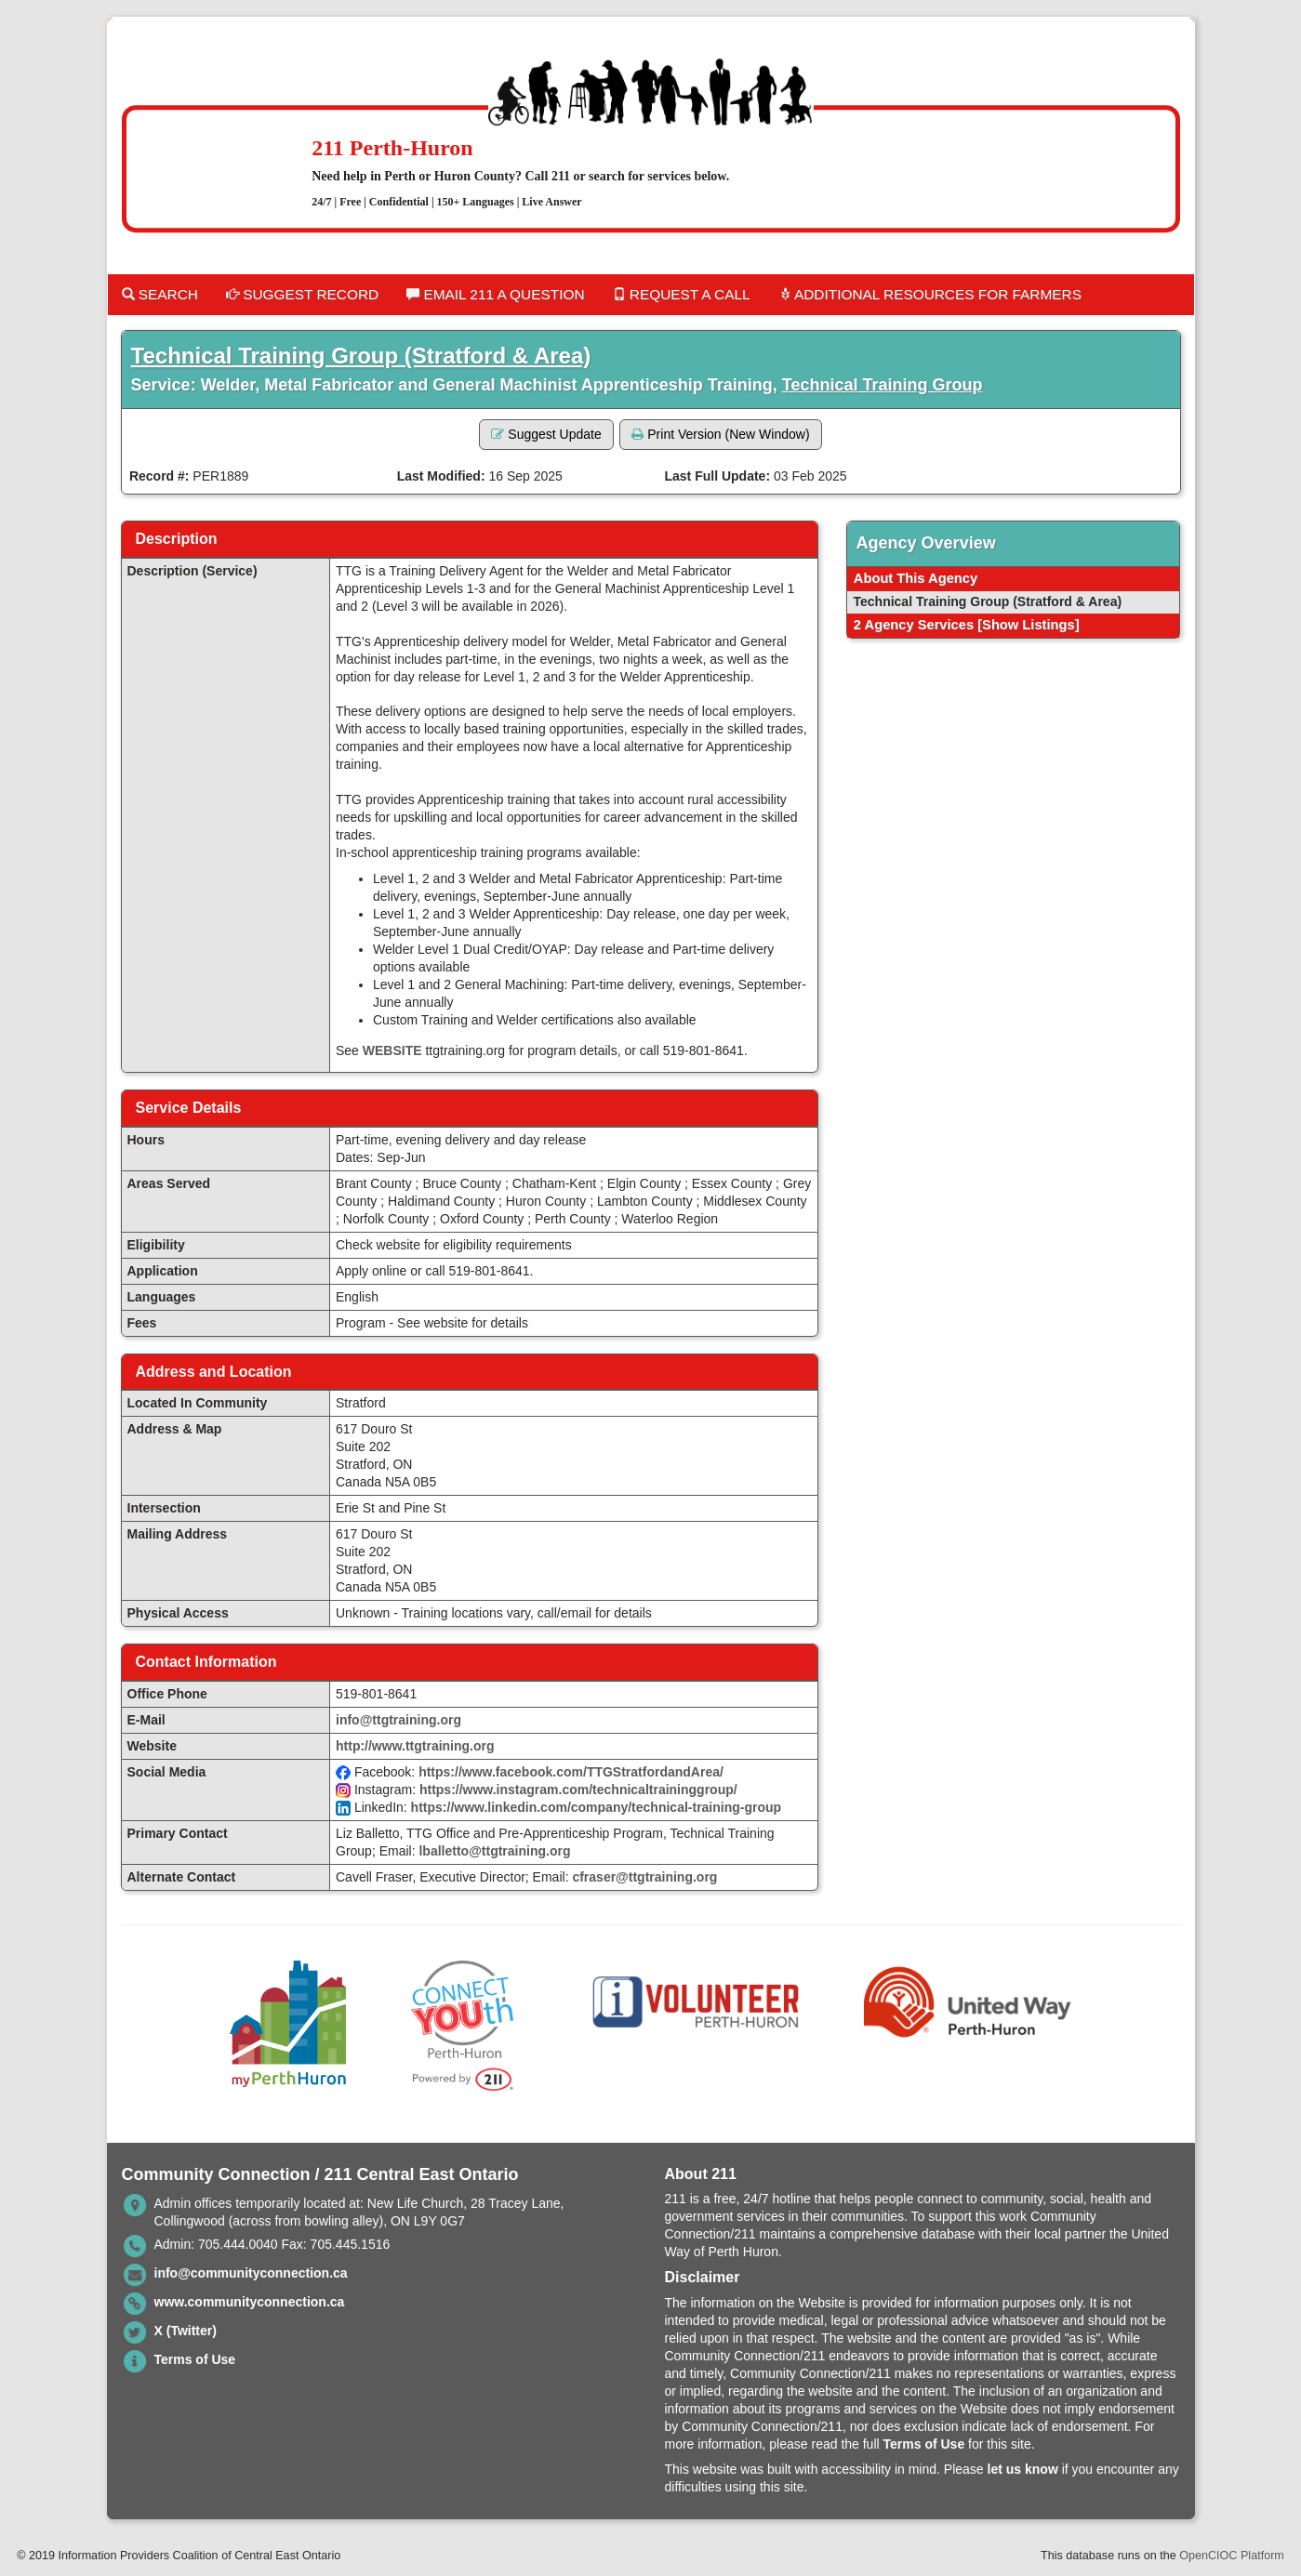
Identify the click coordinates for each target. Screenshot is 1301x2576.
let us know (1023, 2469)
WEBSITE (392, 1050)
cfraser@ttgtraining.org (644, 1876)
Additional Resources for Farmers (930, 294)
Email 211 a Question (495, 294)
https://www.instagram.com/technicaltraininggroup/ (578, 1789)
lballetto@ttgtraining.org (494, 1850)
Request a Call (681, 294)
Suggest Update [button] (546, 434)
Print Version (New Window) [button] (720, 434)
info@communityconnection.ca (251, 2273)
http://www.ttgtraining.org (415, 1745)
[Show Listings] (1028, 624)
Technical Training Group (882, 385)
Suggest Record (302, 294)
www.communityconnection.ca (249, 2301)
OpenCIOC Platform (1231, 2555)
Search (160, 294)
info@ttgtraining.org (398, 1719)
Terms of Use (195, 2359)
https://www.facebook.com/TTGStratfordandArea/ (571, 1771)
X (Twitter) (185, 2330)
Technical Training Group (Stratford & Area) (361, 355)
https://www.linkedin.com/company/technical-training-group (596, 1807)
